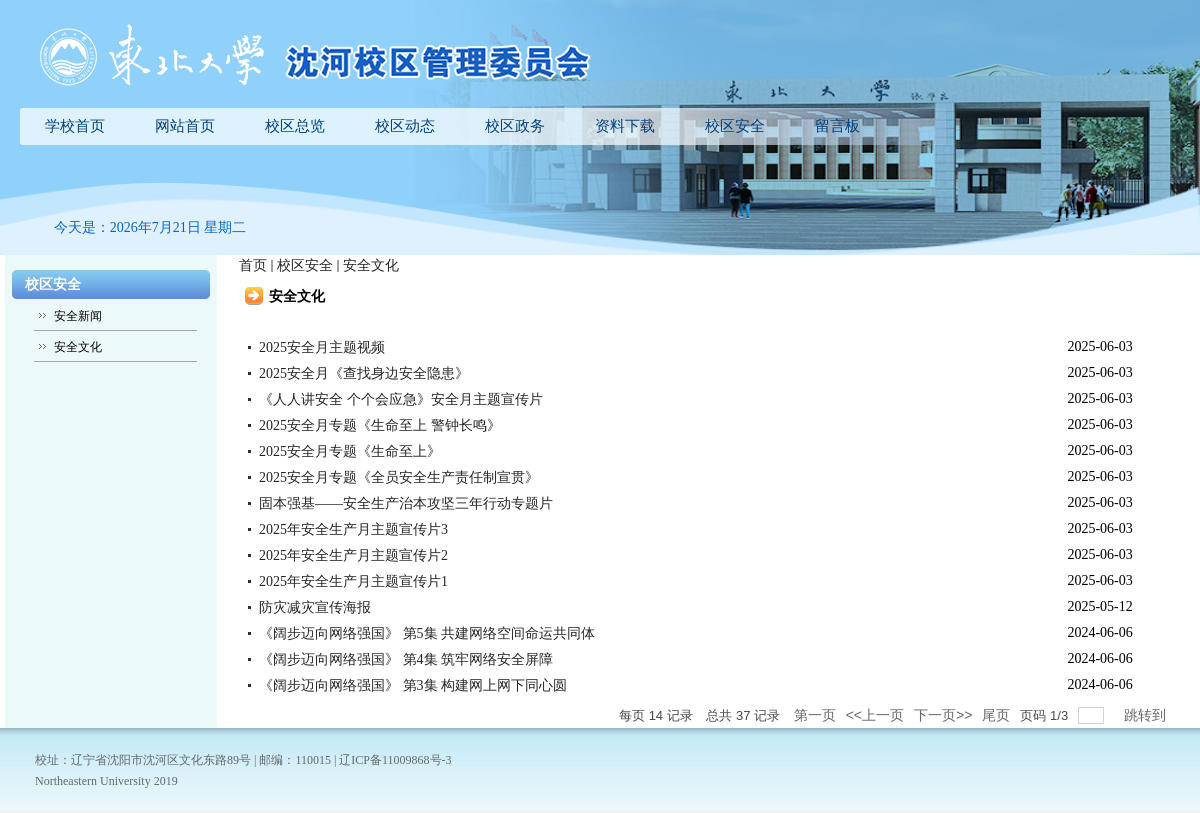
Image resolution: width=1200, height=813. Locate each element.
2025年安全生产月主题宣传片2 (353, 555)
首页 (253, 265)
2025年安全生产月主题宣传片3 (353, 529)
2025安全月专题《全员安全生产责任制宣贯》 (399, 477)
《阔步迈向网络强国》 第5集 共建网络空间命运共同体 (427, 633)
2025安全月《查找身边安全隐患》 (364, 373)
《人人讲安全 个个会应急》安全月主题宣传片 (401, 399)
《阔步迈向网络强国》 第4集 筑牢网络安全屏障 (406, 659)
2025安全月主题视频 (322, 347)
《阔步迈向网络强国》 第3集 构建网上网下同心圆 (413, 685)
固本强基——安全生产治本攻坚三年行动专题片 (406, 503)
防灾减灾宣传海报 (315, 607)
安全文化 (371, 265)
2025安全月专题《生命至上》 (350, 451)
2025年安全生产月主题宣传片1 (353, 581)
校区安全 (305, 265)
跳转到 (1147, 715)
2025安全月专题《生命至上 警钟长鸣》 (380, 425)
